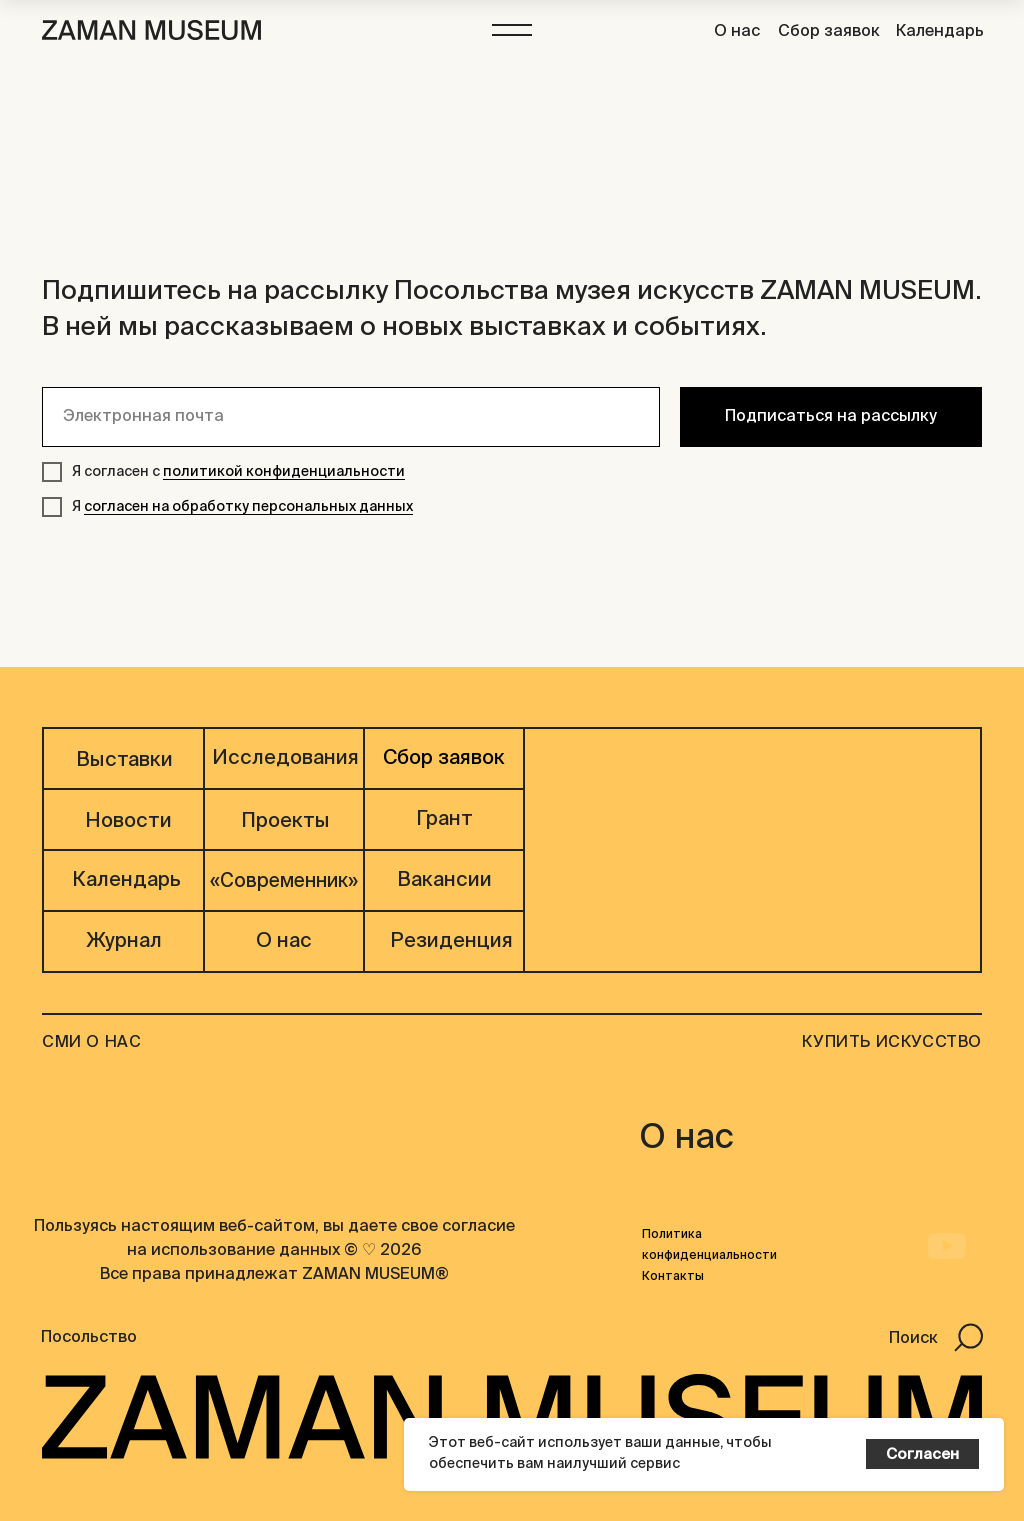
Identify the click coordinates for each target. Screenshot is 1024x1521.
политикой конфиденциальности (284, 472)
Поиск (913, 1339)
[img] (945, 1158)
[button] (512, 30)
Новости (128, 822)
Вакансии (444, 881)
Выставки (124, 761)
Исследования (285, 759)
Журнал (124, 942)
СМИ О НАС (91, 1043)
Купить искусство (892, 1043)
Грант (444, 820)
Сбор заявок (829, 32)
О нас (737, 32)
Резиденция (451, 942)
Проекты (285, 822)
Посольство (89, 1338)
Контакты (673, 1277)
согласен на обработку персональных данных (248, 507)
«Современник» (284, 881)
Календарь (940, 32)
